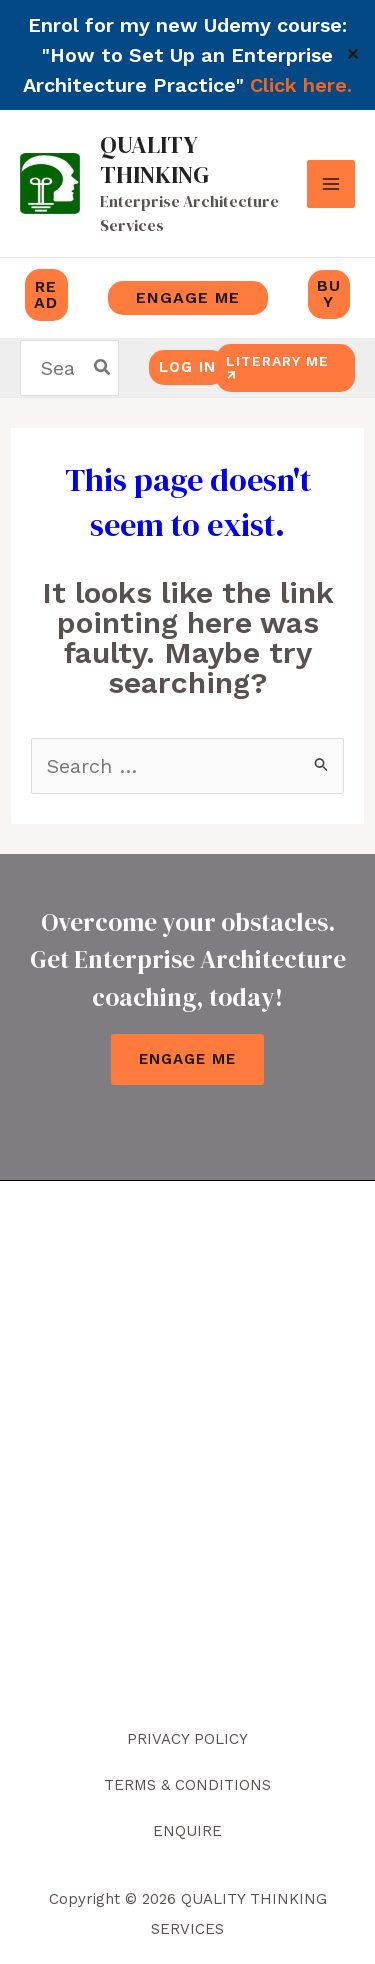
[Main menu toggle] (331, 184)
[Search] (103, 368)
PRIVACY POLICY (187, 1739)
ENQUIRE (187, 1831)
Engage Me (187, 1059)
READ (46, 294)
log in (187, 367)
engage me (188, 297)
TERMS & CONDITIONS (187, 1785)
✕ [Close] (353, 55)
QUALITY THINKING (154, 159)
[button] (305, 368)
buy (329, 293)
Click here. (301, 85)
